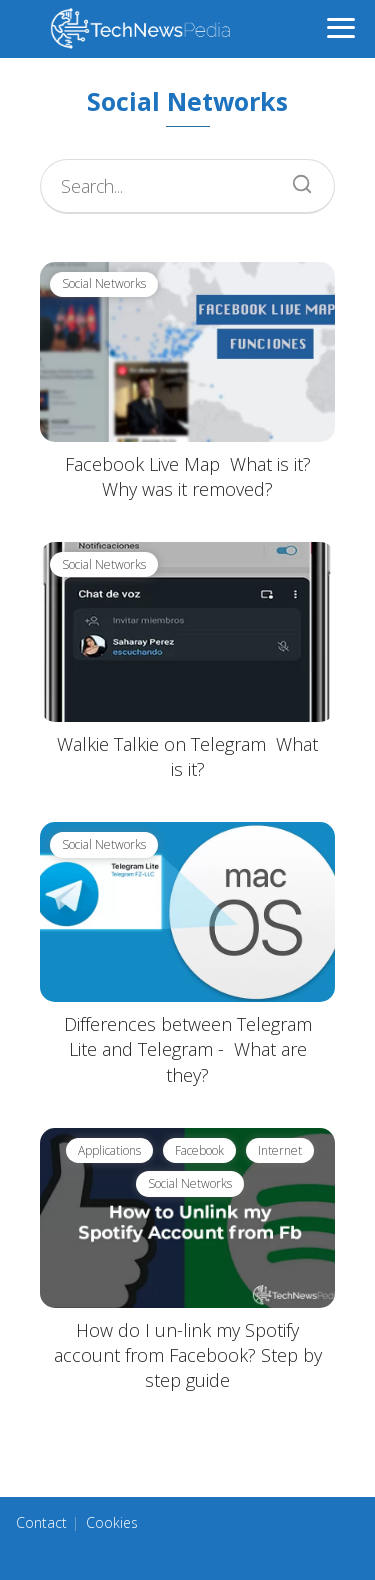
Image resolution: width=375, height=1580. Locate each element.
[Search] (295, 179)
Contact (41, 1522)
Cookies (112, 1522)
